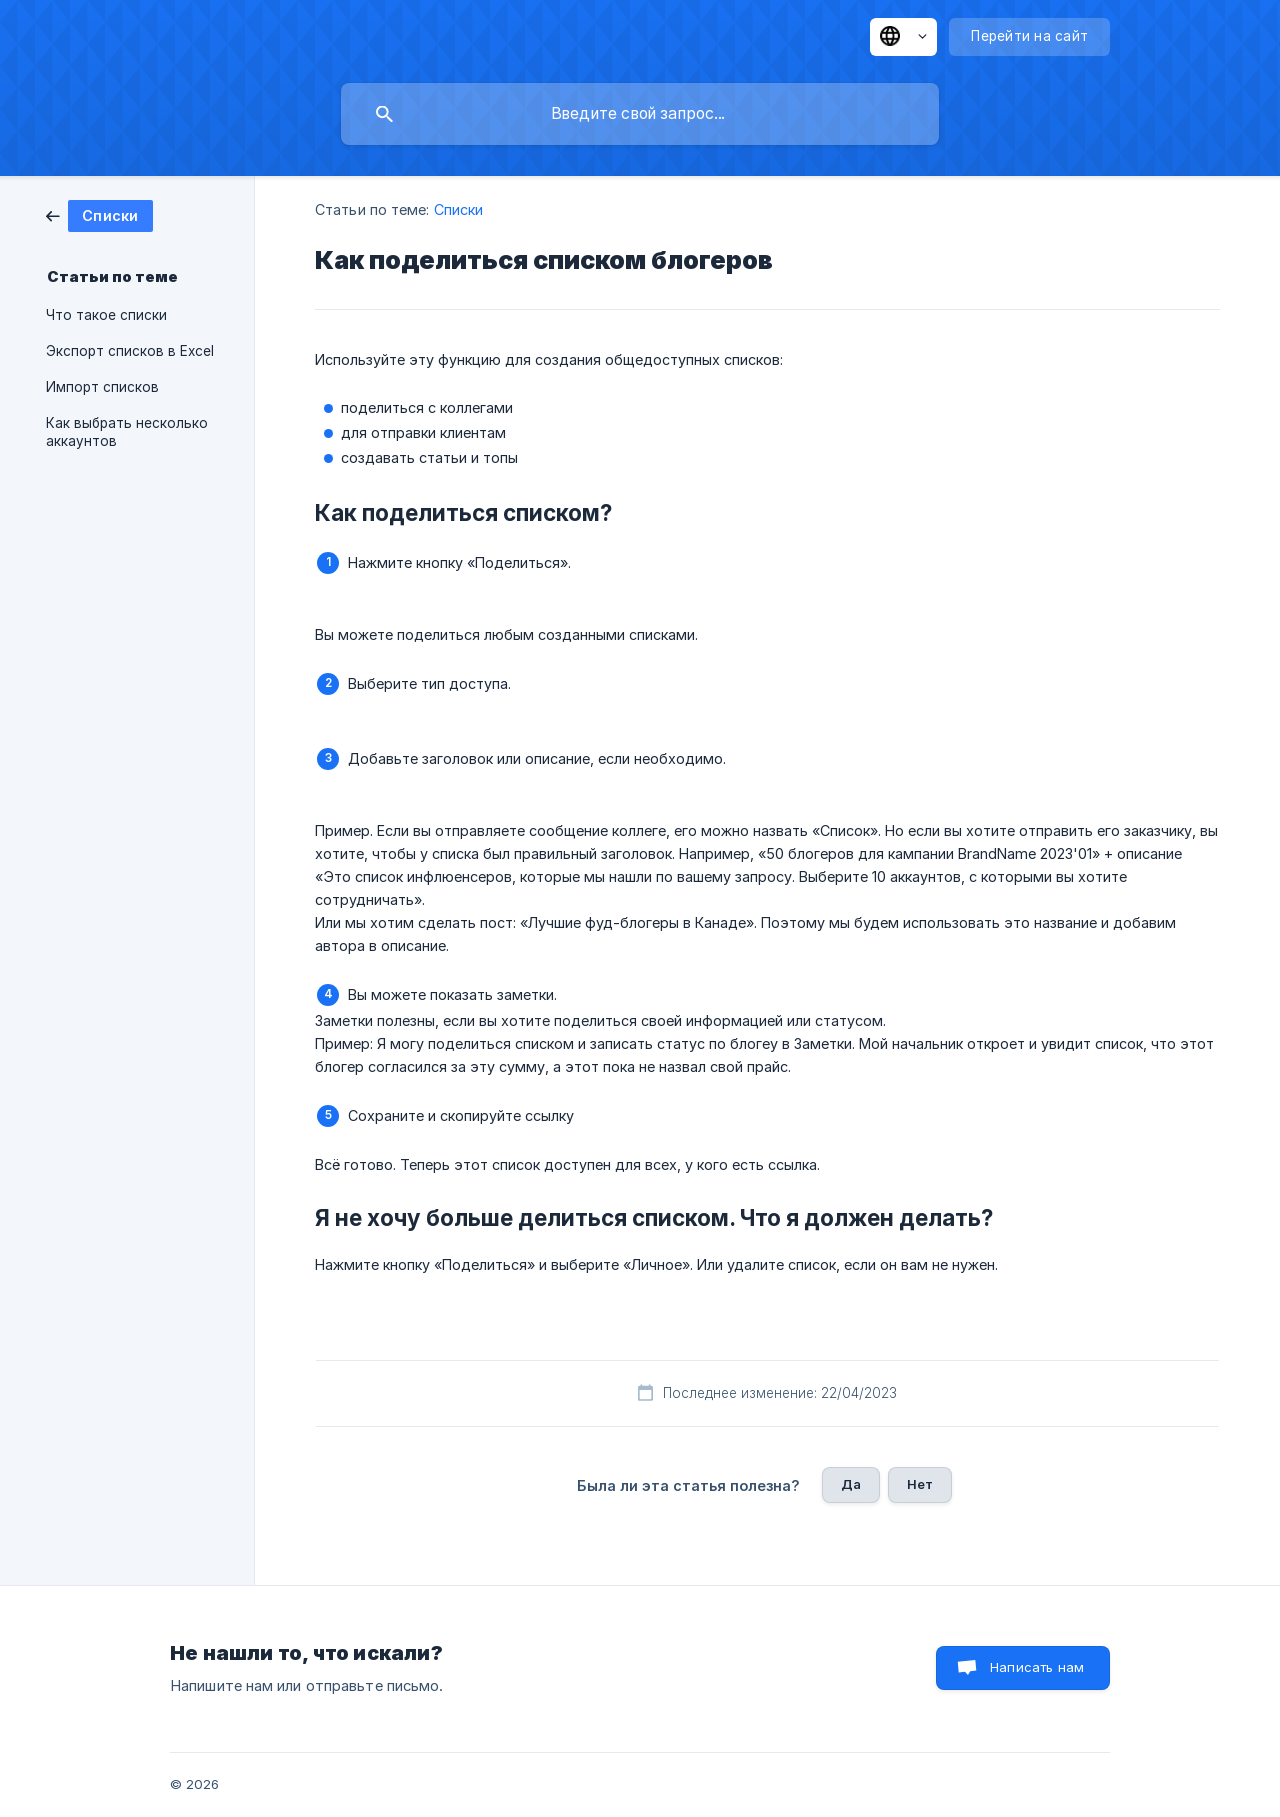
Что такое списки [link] (106, 315)
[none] (903, 37)
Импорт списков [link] (102, 387)
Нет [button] (920, 1484)
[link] (99, 214)
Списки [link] (459, 209)
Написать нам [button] (1037, 1667)
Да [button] (851, 1484)
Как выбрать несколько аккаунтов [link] (127, 432)
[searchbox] (640, 114)
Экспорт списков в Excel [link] (130, 351)
